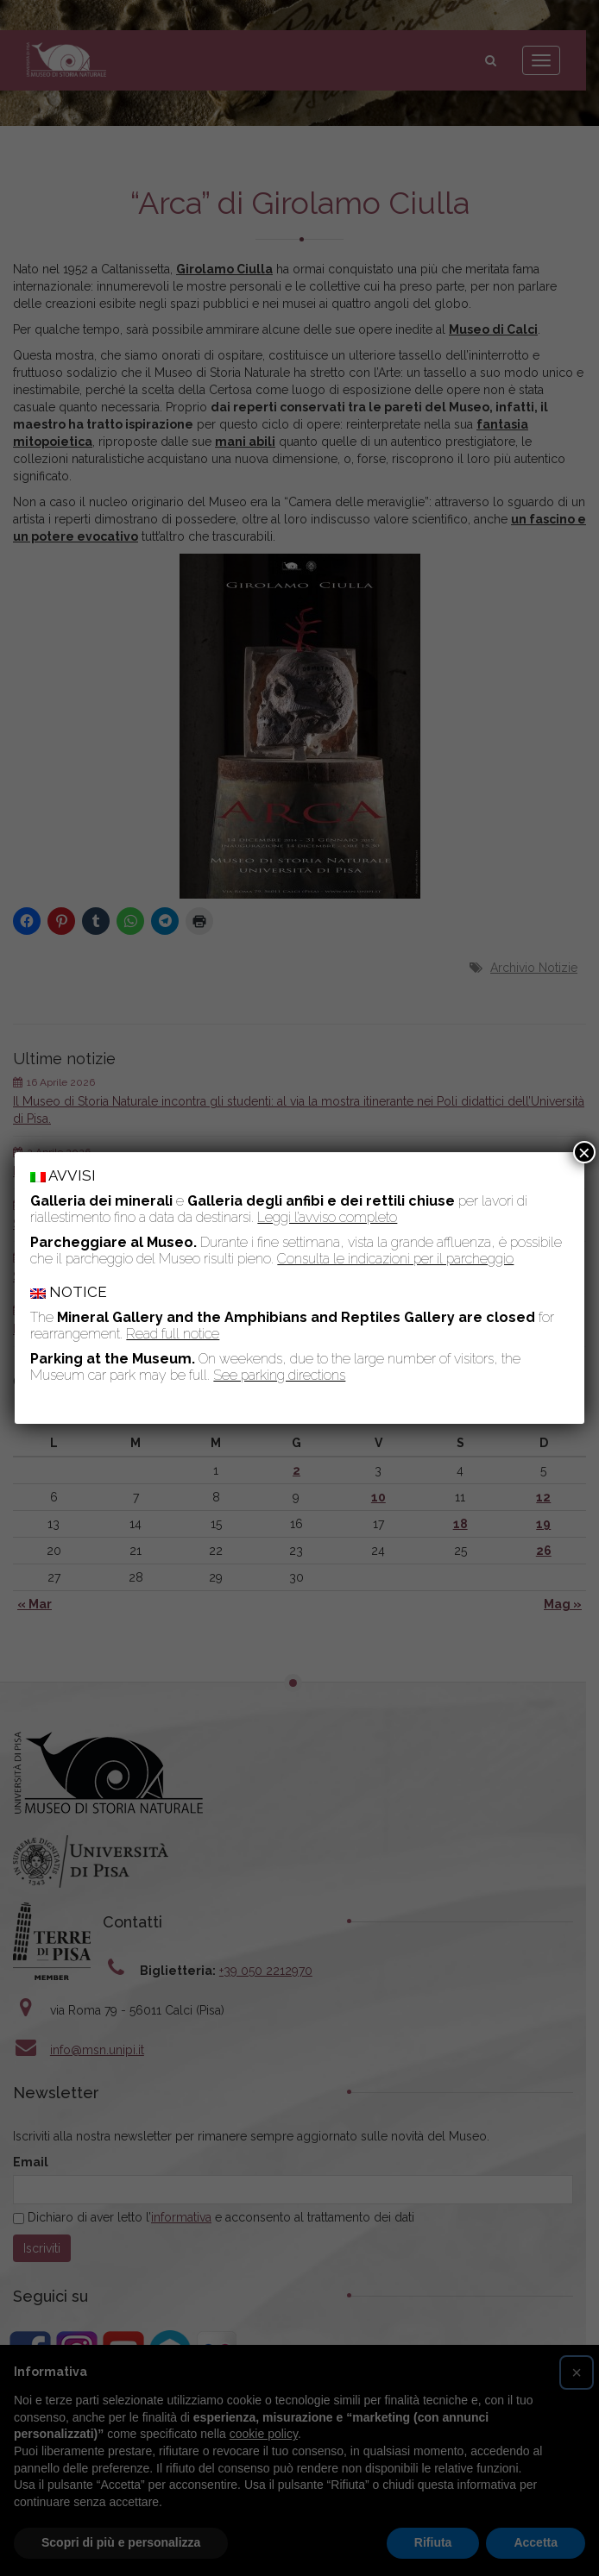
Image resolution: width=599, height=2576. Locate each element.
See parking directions (279, 1375)
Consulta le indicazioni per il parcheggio (395, 1258)
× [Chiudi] (584, 1152)
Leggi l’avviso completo (327, 1217)
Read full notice (172, 1334)
